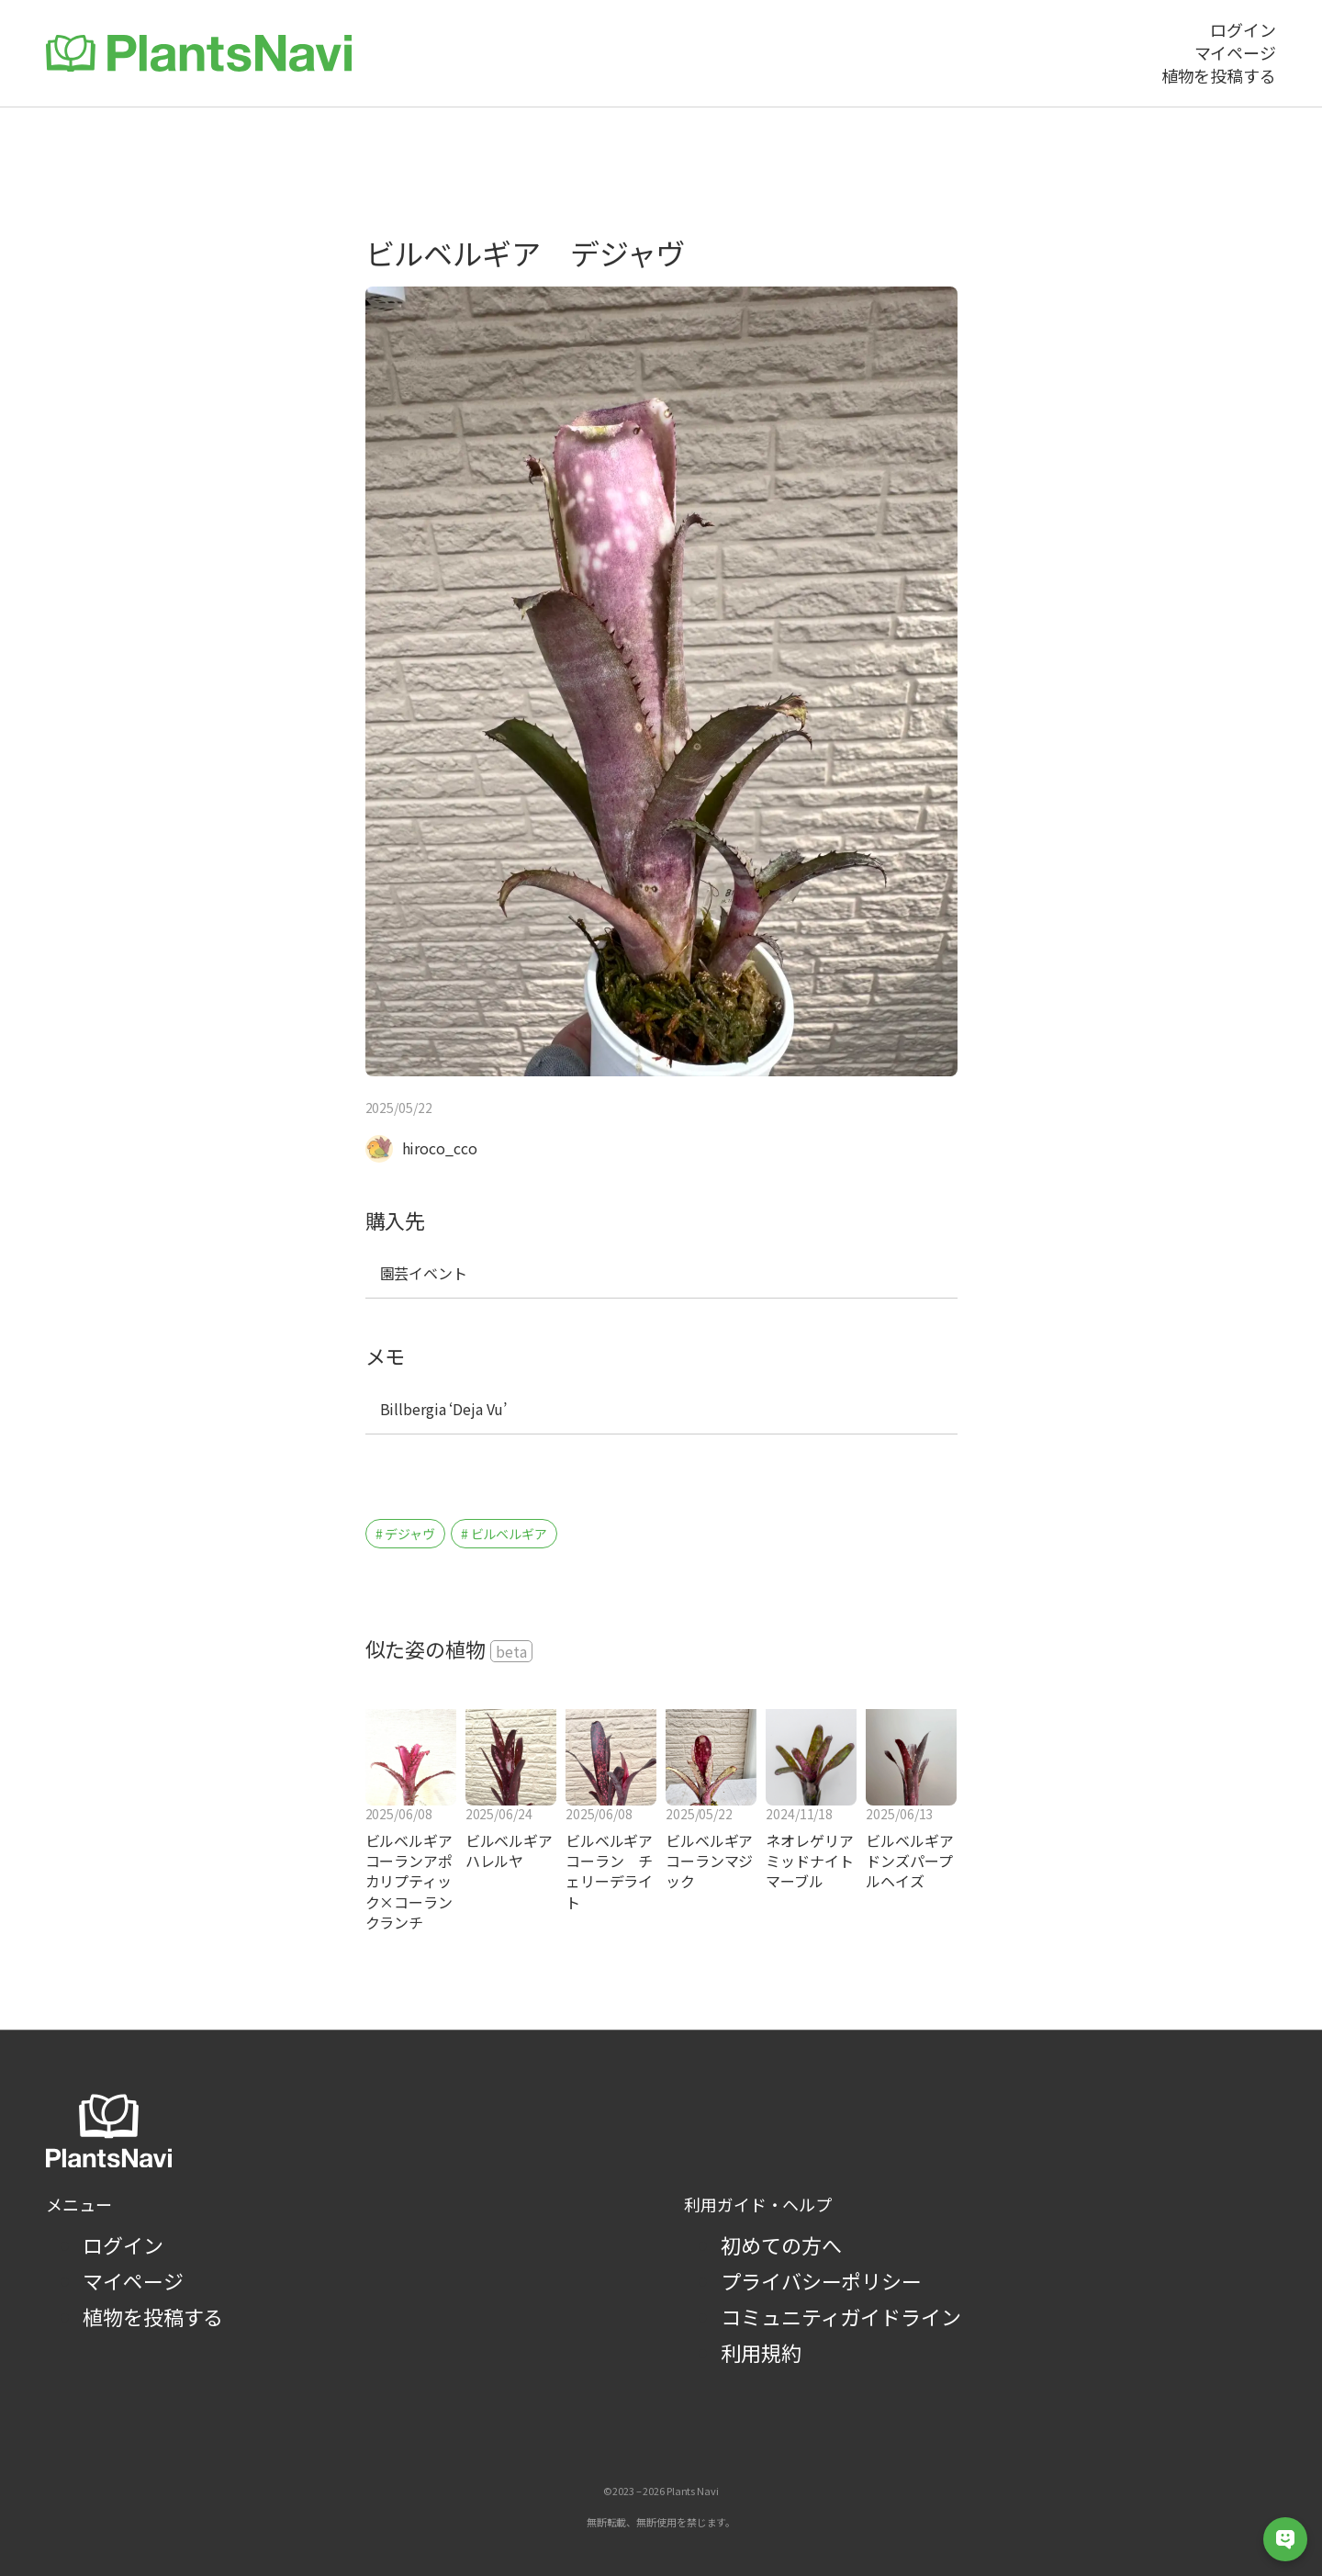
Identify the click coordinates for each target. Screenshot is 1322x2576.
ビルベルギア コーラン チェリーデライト (611, 1871)
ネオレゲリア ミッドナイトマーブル (809, 1861)
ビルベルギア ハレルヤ (510, 1851)
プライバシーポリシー (821, 2280)
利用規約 (761, 2352)
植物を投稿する (153, 2316)
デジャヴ (410, 1533)
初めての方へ (781, 2244)
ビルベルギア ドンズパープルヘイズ (911, 1861)
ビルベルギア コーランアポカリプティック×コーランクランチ (410, 1881)
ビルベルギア (509, 1533)
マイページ (133, 2280)
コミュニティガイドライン (841, 2316)
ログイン (123, 2244)
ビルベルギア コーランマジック (711, 1861)
